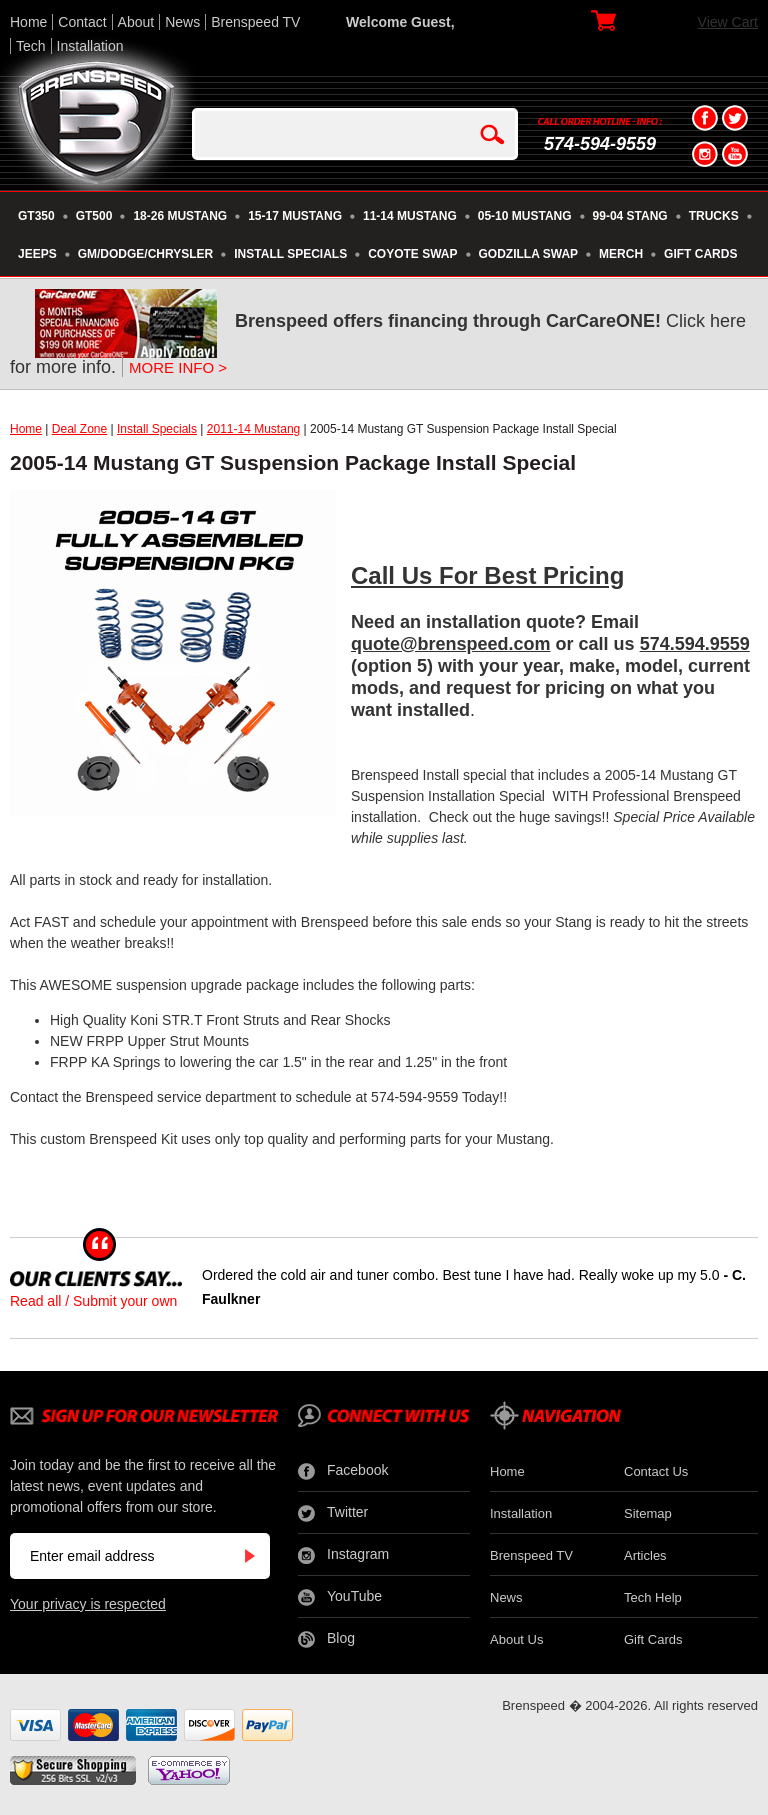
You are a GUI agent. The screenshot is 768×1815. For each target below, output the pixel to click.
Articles (645, 1555)
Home (28, 22)
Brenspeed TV (255, 22)
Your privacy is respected (88, 1604)
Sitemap (648, 1513)
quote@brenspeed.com (451, 644)
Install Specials (157, 429)
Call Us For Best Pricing (487, 575)
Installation (90, 46)
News (182, 22)
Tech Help (653, 1597)
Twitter (333, 1513)
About (136, 22)
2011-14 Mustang (253, 429)
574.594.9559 (695, 644)
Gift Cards (653, 1639)
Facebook (343, 1471)
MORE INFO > (178, 367)
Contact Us (656, 1471)
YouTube (340, 1597)
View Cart (728, 22)
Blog (326, 1639)
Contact (82, 22)
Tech (31, 46)
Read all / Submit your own (93, 1301)
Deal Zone (79, 429)
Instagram (343, 1555)
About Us (516, 1639)
